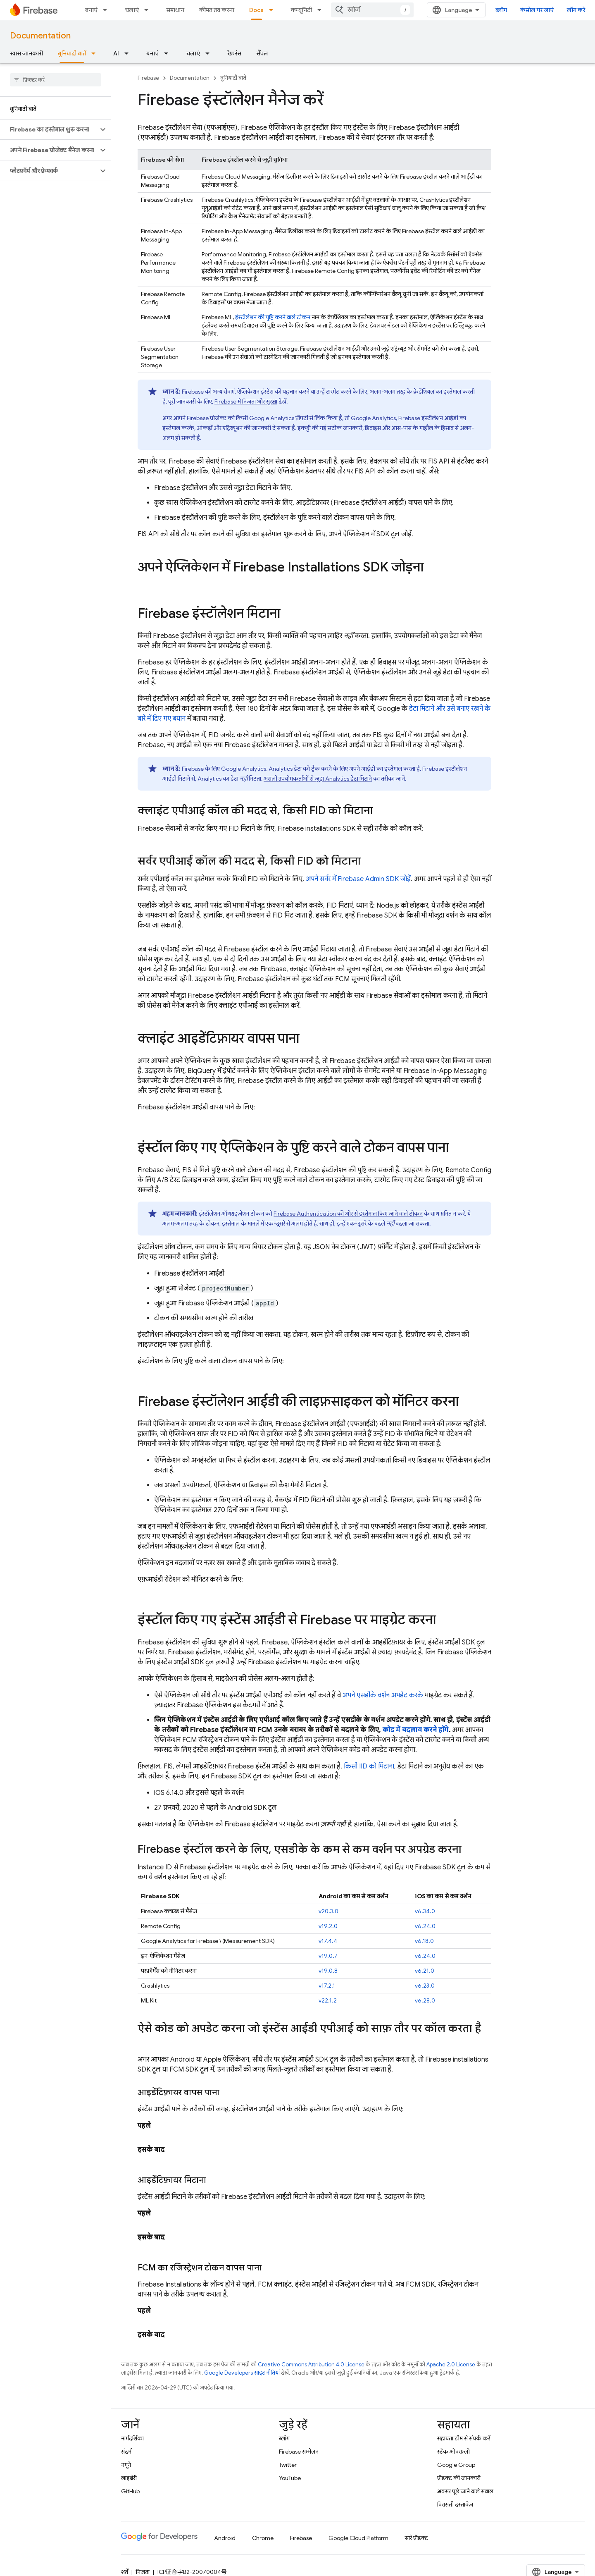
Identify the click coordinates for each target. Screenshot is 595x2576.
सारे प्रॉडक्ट (416, 2538)
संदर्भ (126, 2451)
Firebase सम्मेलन (299, 2451)
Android (225, 2538)
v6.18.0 (424, 1941)
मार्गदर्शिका (132, 2438)
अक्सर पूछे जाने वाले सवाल (465, 2491)
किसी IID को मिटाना (369, 1766)
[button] (49, 129)
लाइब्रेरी (129, 2478)
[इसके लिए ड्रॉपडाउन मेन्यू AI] (129, 53)
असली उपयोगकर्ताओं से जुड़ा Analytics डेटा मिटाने (318, 778)
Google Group (456, 2464)
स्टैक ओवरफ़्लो (453, 2451)
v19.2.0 (328, 1926)
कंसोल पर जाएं (537, 10)
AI (116, 53)
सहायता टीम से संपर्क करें (463, 2438)
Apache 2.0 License (450, 2364)
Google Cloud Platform (358, 2538)
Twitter (288, 2464)
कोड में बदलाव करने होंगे (416, 1730)
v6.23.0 (425, 1985)
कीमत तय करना (216, 10)
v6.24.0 (425, 1926)
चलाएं (132, 10)
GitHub (130, 2491)
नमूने (126, 2464)
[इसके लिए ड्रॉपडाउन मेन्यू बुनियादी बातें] (96, 53)
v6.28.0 (425, 2000)
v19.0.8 (328, 1970)
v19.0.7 (328, 1955)
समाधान (175, 10)
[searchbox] (55, 79)
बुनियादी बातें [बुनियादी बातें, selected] (72, 53)
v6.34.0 (425, 1911)
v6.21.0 (424, 1970)
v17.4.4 (328, 1941)
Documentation (40, 36)
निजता (143, 2572)
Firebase (148, 77)
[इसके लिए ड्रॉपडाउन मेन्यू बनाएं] (107, 10)
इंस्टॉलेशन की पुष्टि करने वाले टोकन (272, 317)
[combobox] (372, 9)
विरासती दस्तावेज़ (455, 2504)
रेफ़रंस (234, 53)
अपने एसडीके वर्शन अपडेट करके (383, 1695)
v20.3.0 (328, 1911)
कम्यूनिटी (301, 10)
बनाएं (91, 10)
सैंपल (262, 53)
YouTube (290, 2478)
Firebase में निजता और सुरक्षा (245, 401)
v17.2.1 (327, 1985)
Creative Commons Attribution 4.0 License (311, 2364)
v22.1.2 (328, 2000)
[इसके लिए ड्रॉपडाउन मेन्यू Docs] (273, 10)
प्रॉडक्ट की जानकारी (459, 2478)
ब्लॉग (501, 10)
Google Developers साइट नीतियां (242, 2372)
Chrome (263, 2538)
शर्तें (124, 2572)
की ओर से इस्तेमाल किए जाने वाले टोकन (348, 1213)
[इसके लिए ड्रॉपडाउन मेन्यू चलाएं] (149, 10)
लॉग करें (576, 10)
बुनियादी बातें (233, 77)
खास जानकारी (26, 53)
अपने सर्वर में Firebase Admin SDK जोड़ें (358, 879)
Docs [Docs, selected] (256, 10)
